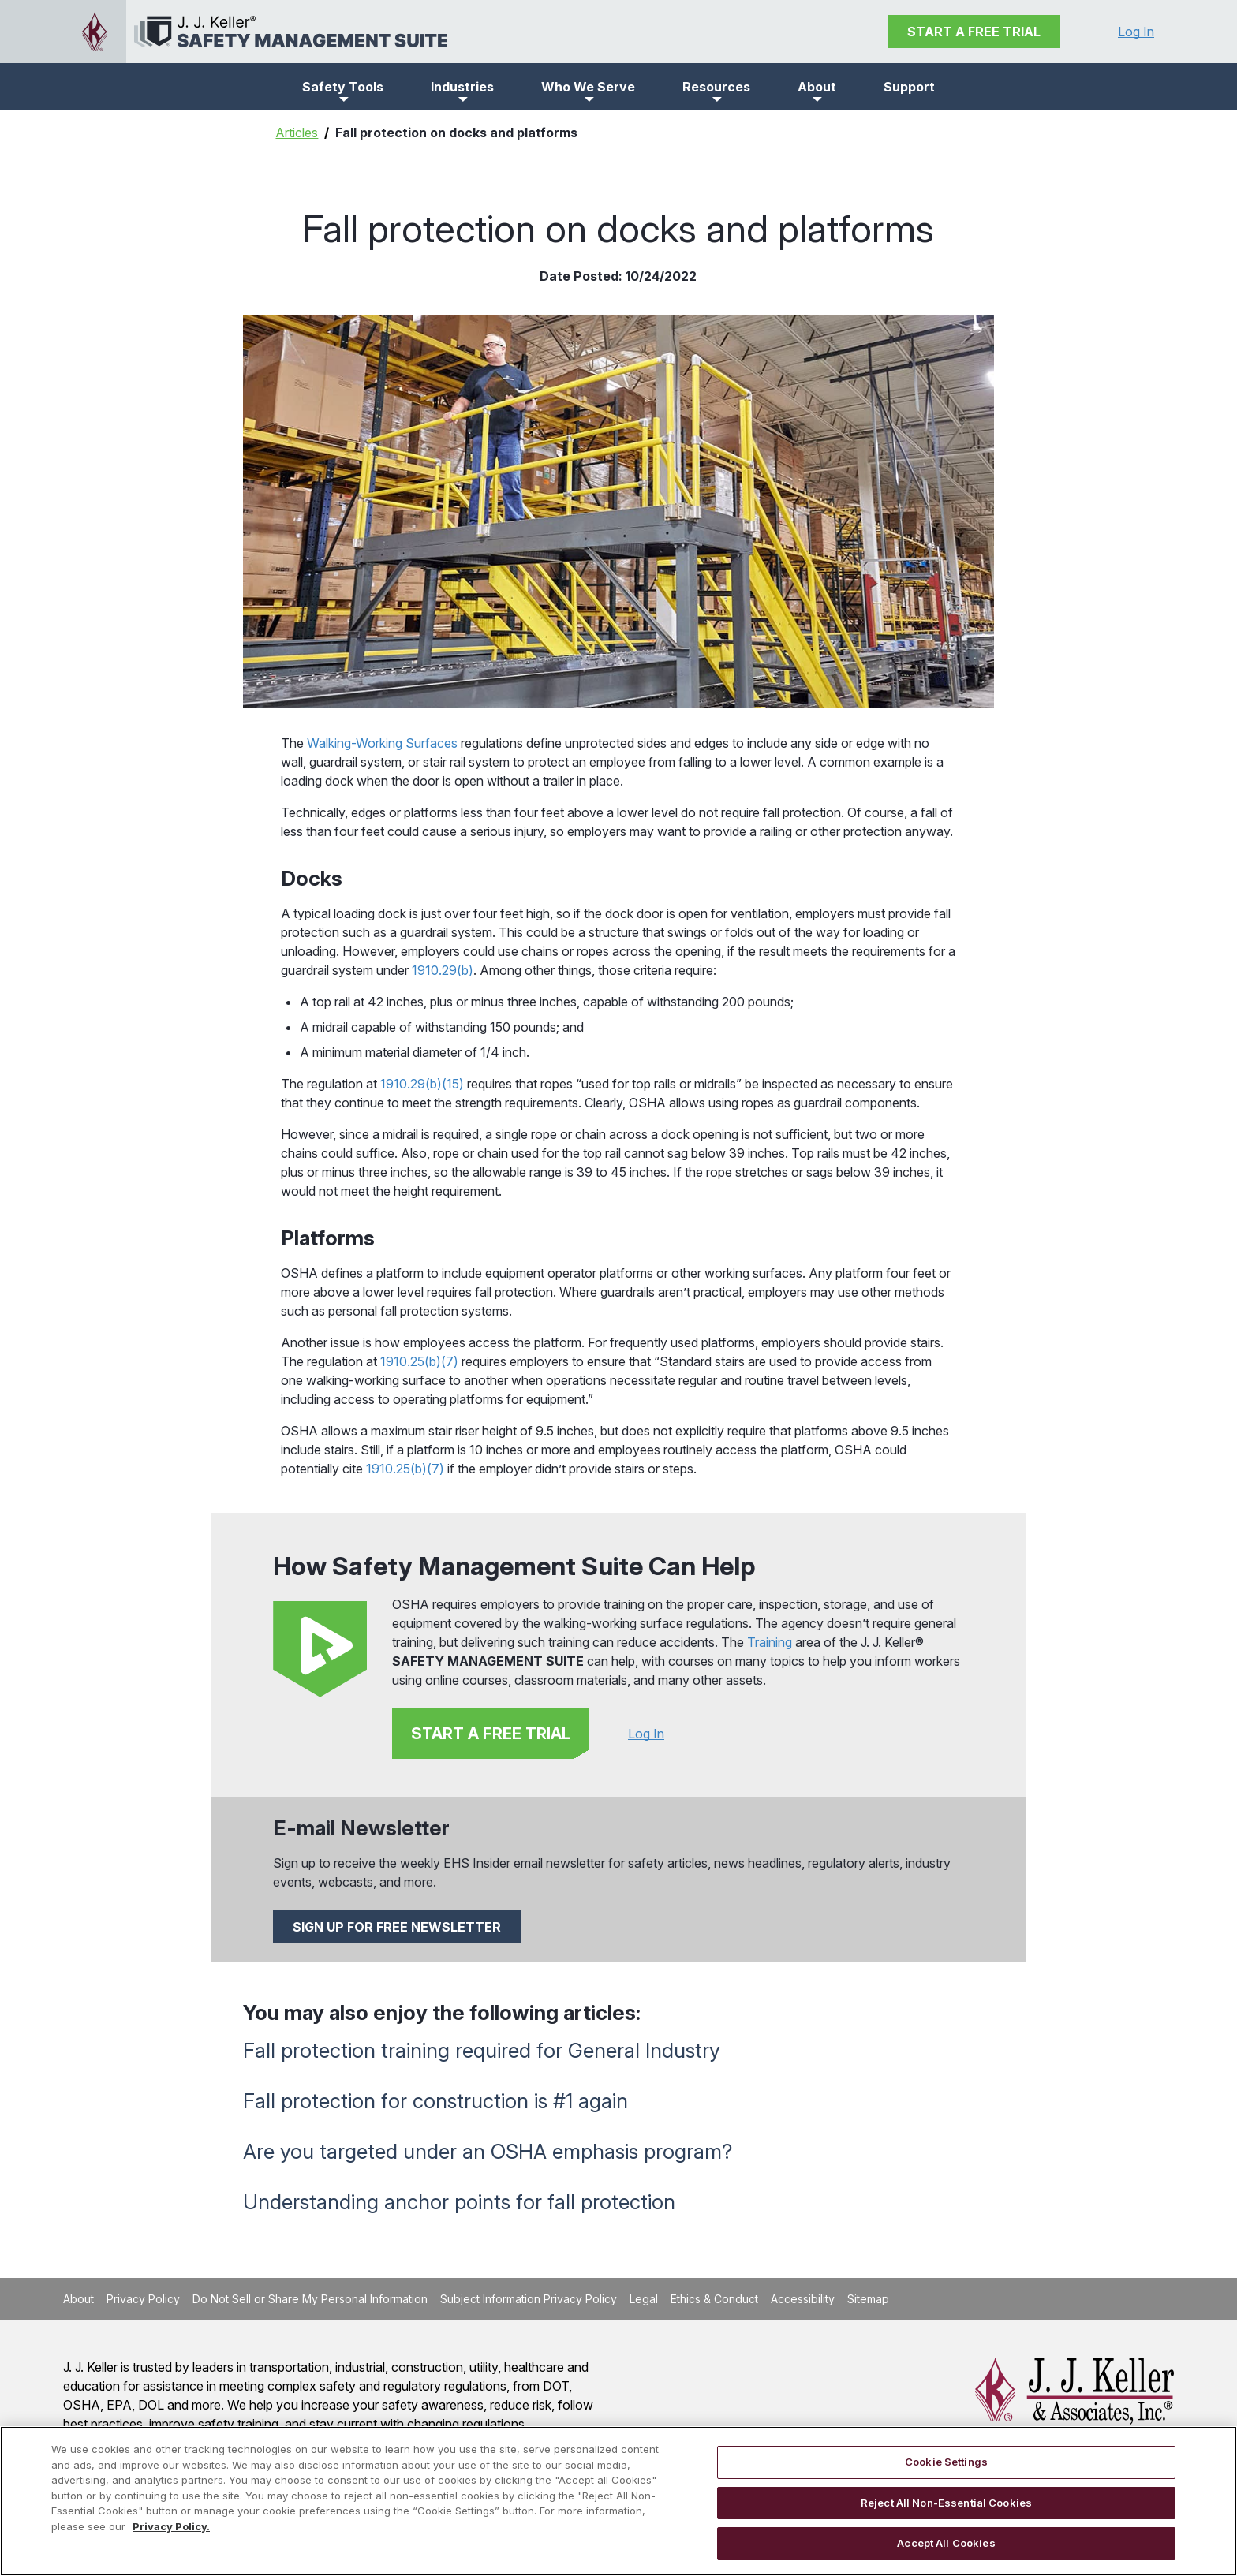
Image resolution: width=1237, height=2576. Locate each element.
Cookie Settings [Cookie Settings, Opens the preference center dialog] (946, 2461)
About (78, 2298)
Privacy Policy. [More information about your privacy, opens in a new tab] (171, 2526)
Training (769, 1642)
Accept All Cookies (946, 2543)
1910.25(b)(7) (419, 1361)
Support (909, 87)
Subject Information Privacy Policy (528, 2298)
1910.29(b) (442, 970)
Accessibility (803, 2298)
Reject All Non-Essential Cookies (946, 2502)
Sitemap (868, 2298)
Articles (296, 132)
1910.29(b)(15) (422, 1084)
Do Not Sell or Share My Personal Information (310, 2298)
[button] (342, 86)
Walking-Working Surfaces (382, 743)
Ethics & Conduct (714, 2298)
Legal (644, 2298)
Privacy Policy (143, 2298)
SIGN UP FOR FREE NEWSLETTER (397, 1927)
